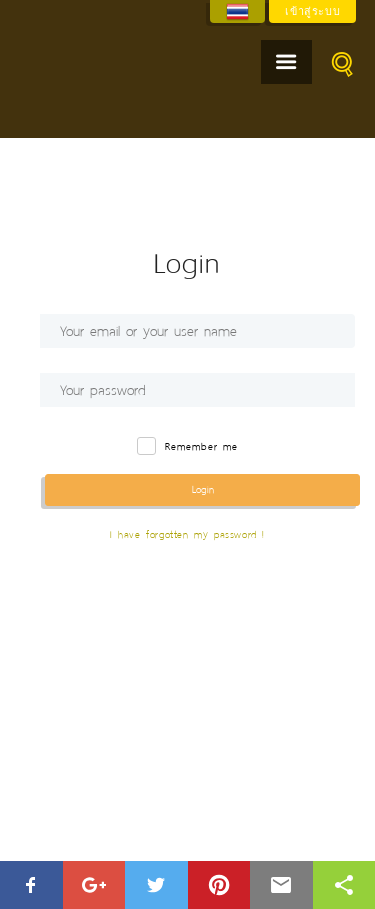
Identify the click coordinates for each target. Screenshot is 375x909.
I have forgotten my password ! (187, 535)
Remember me (201, 447)
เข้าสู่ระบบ (312, 11)
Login (203, 489)
